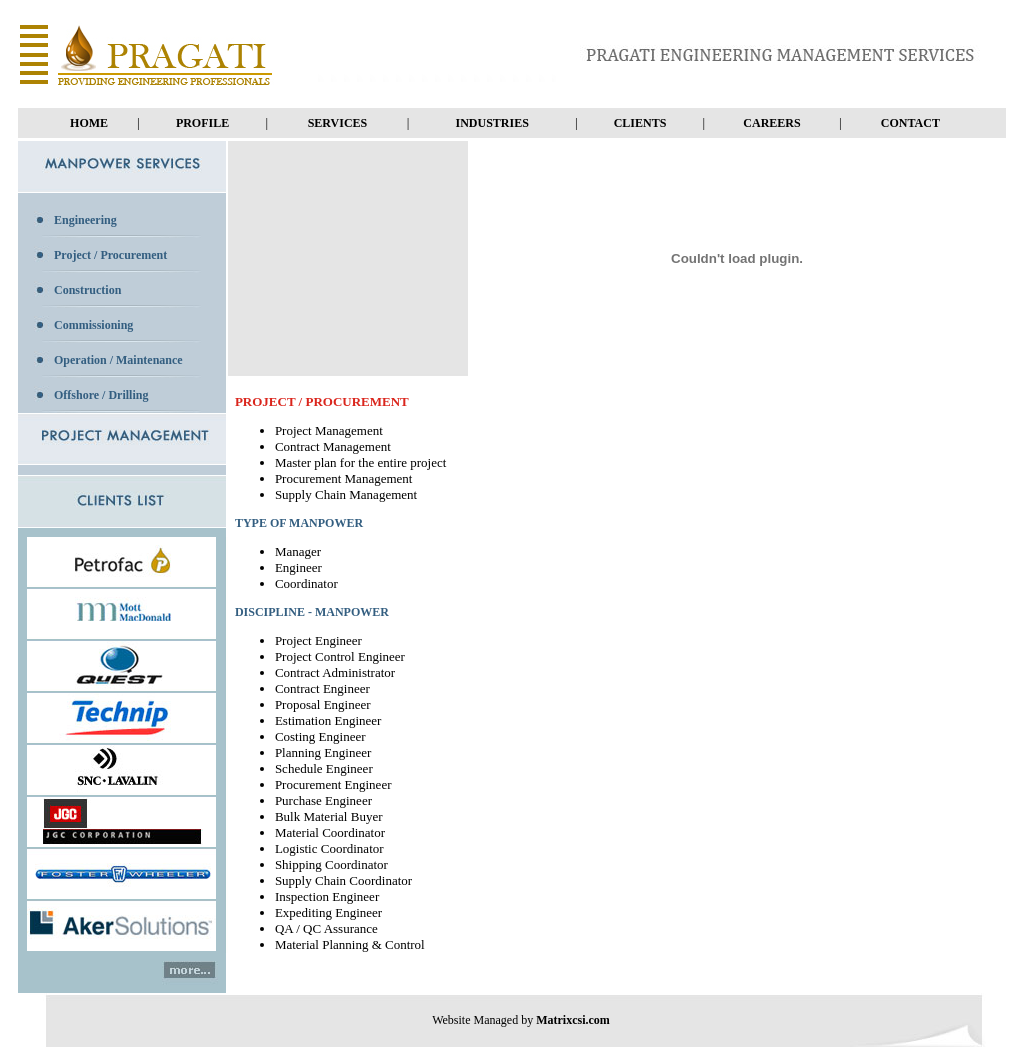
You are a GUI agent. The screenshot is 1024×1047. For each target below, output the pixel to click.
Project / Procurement (110, 255)
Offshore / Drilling (101, 395)
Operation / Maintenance (118, 360)
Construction (87, 290)
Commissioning (93, 325)
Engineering (85, 220)
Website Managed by (521, 1020)
